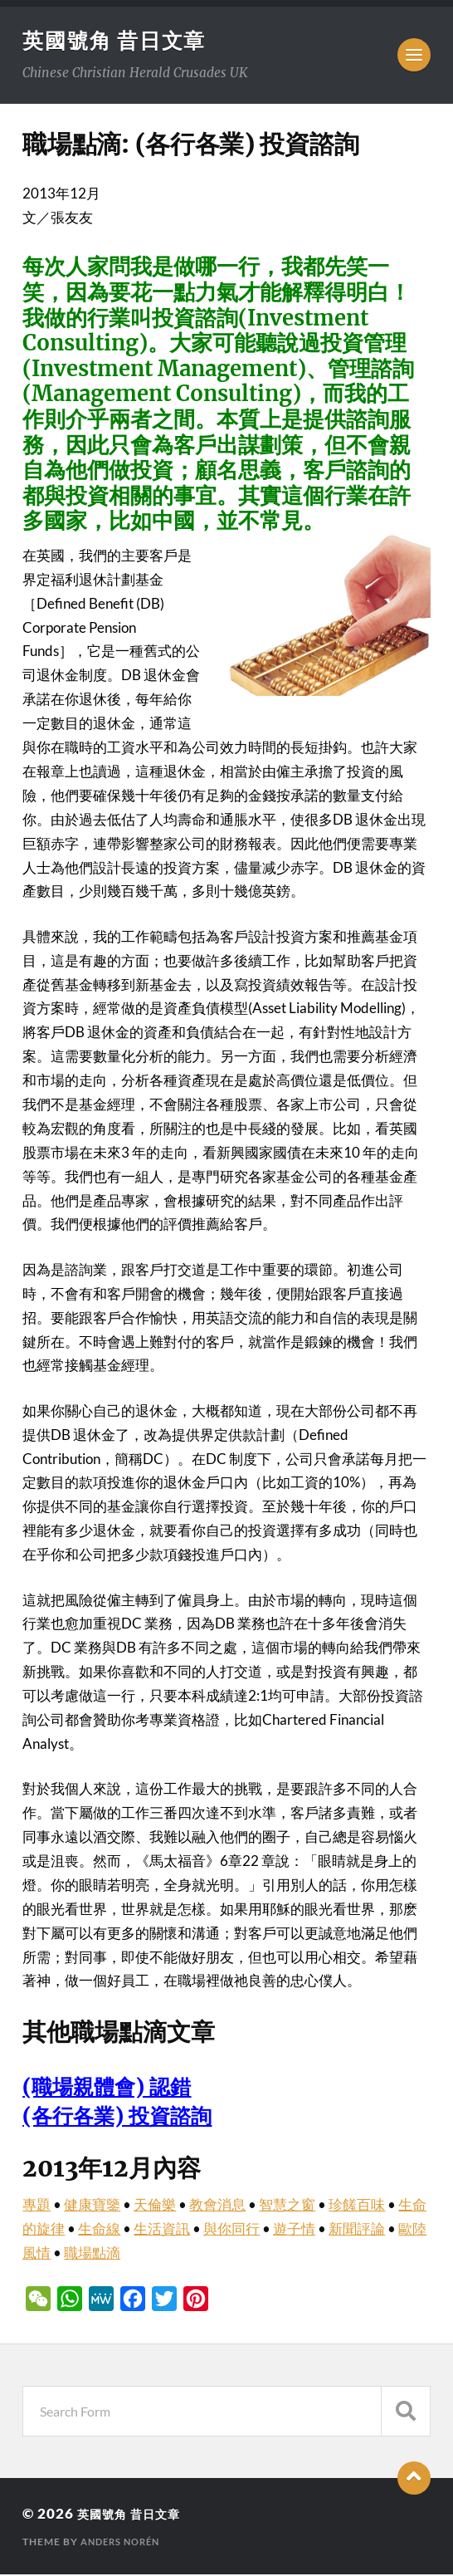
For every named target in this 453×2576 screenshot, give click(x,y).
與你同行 (231, 2230)
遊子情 (294, 2230)
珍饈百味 (357, 2206)
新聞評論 (357, 2230)
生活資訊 (162, 2230)
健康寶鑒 (92, 2206)
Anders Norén (124, 2543)
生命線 (99, 2230)
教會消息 (217, 2206)
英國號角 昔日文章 (118, 40)
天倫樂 (155, 2206)
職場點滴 (92, 2254)
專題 (36, 2206)
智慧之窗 (287, 2206)
